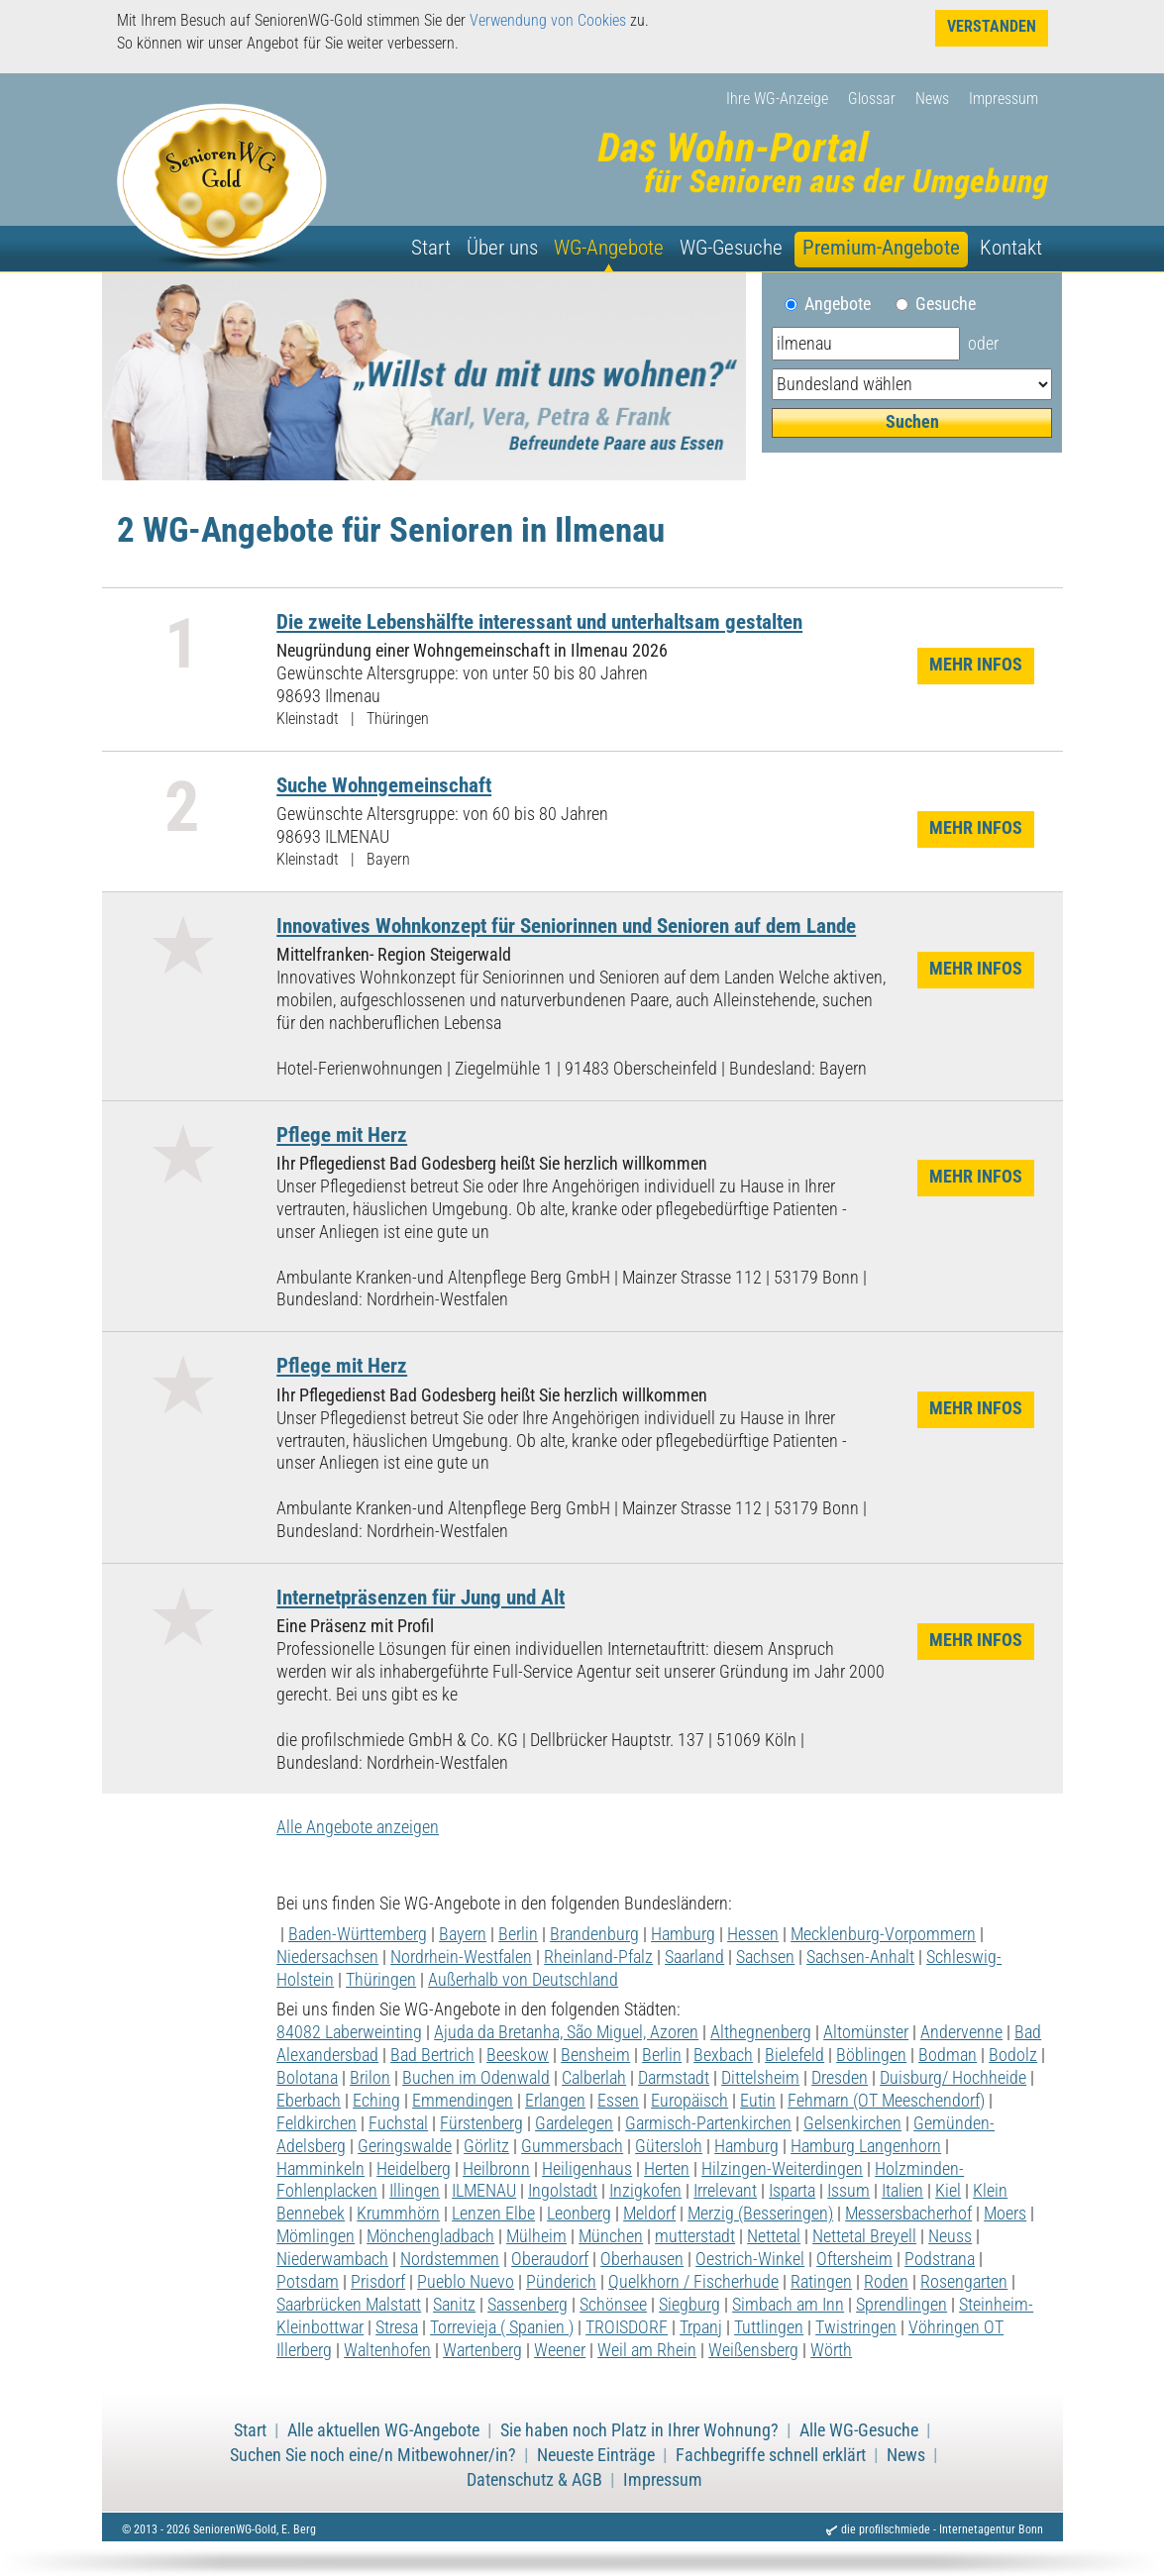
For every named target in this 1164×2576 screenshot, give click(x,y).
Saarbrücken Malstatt (348, 2305)
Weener (559, 2350)
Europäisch (689, 2101)
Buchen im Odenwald (476, 2078)
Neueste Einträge (596, 2455)
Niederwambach (332, 2259)
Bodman (947, 2055)
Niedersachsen (327, 1957)
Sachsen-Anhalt (860, 1957)
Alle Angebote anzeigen (357, 1827)
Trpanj (701, 2327)
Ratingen (821, 2282)
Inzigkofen (645, 2191)
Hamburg (683, 1934)
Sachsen (765, 1957)
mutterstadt (695, 2236)
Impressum (1003, 98)
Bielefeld (794, 2055)
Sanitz (454, 2305)
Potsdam (307, 2282)
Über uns (502, 247)
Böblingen (871, 2055)
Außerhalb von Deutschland (523, 1980)
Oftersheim (854, 2259)
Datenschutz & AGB (534, 2480)
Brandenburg (594, 1934)
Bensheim (595, 2055)
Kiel (948, 2191)
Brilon (370, 2078)
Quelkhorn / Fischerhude (693, 2282)
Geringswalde (405, 2146)
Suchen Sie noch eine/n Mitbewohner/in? (373, 2455)
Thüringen (381, 1980)
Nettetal (773, 2236)
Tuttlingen (768, 2327)
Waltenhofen (387, 2350)
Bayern (462, 1934)
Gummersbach (572, 2146)
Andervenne (961, 2032)
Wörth (831, 2350)
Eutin (758, 2101)
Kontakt (1011, 247)
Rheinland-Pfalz (598, 1957)
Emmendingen (462, 2101)
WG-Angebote (609, 247)
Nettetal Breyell (864, 2236)
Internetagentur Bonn (991, 2529)
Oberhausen (642, 2259)
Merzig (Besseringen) (760, 2213)
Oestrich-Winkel (749, 2259)
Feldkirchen (316, 2123)
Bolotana (307, 2078)
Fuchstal (398, 2123)
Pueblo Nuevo (465, 2282)
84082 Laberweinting (349, 2032)
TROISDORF (626, 2327)
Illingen (414, 2191)
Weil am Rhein (646, 2350)
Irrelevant (725, 2191)
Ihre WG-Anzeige (777, 98)
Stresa (396, 2327)
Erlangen (555, 2101)
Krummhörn (398, 2213)
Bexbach (723, 2055)
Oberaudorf (549, 2259)
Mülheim (536, 2236)
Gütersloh (668, 2146)
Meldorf (649, 2213)
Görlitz (486, 2146)
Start (431, 247)
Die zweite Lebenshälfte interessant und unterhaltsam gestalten (539, 621)
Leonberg (579, 2213)
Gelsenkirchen (852, 2123)
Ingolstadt (562, 2191)
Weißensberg (753, 2350)
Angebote (845, 304)
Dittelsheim (760, 2078)
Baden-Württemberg (357, 1934)
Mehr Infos (975, 664)
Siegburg (689, 2305)
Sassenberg (527, 2305)
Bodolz (1013, 2055)
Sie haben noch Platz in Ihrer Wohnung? (639, 2430)
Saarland (694, 1957)
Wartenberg (482, 2350)
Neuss (950, 2236)
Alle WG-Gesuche (858, 2430)
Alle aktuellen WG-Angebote (383, 2430)
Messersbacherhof (908, 2213)
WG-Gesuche (731, 247)
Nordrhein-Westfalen (461, 1957)
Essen (618, 2101)
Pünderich (561, 2282)
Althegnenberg (760, 2032)
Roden (886, 2282)
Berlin (518, 1934)
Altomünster (865, 2032)
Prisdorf (378, 2282)
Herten (666, 2169)
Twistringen (856, 2327)
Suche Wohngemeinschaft (383, 785)
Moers (1005, 2213)
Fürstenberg (481, 2123)
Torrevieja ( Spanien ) (502, 2327)
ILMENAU (484, 2191)
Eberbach (308, 2101)
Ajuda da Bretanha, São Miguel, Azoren (566, 2032)
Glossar (872, 98)
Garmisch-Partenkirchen (708, 2123)
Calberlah (594, 2078)
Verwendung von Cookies (548, 20)
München (611, 2236)
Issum (848, 2191)
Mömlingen (315, 2236)
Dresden (839, 2078)
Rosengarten (963, 2282)
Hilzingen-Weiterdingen (782, 2169)
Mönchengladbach (430, 2236)
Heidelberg (413, 2169)
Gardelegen (574, 2123)
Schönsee (613, 2305)
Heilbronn (496, 2169)
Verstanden (991, 26)
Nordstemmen (449, 2259)
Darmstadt (673, 2078)
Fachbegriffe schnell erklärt (771, 2455)
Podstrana (939, 2259)
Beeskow (517, 2055)
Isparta (792, 2191)
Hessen (753, 1934)
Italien (902, 2191)
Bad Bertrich (432, 2055)
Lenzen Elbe (493, 2213)
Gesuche (945, 304)
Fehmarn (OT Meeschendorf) (886, 2101)
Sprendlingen (901, 2305)
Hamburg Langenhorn (866, 2146)
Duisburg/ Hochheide (953, 2078)
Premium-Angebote (881, 247)
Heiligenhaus (587, 2169)
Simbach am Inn (788, 2305)
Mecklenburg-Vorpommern (883, 1934)
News (932, 98)
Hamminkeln (320, 2169)
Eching (376, 2101)
